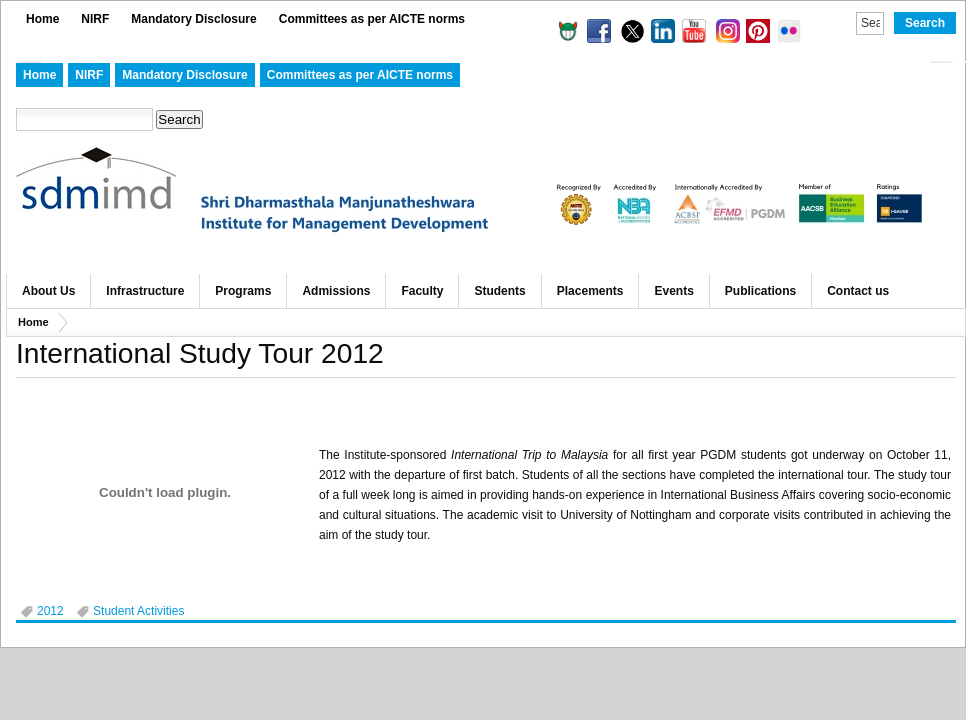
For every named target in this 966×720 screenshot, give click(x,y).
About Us (48, 291)
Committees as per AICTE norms (372, 19)
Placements (590, 291)
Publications (760, 291)
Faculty (422, 291)
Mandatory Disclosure (193, 19)
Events (673, 291)
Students (499, 291)
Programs (243, 291)
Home (42, 19)
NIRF (95, 19)
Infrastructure (145, 291)
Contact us (858, 291)
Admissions (336, 291)
